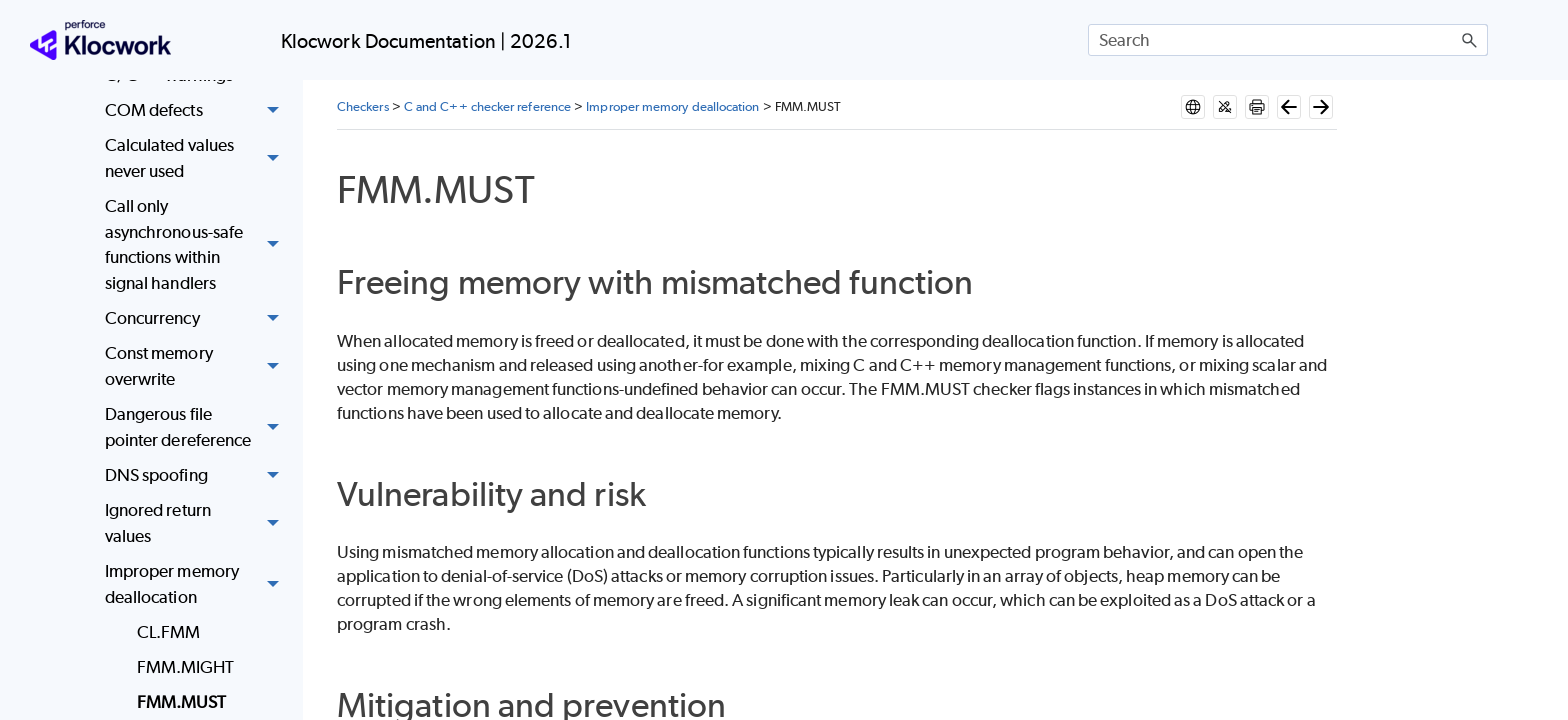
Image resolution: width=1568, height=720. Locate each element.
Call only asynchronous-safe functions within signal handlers (197, 245)
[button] (1470, 40)
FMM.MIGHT (186, 667)
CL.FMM (168, 632)
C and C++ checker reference (487, 106)
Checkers (363, 106)
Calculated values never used (197, 159)
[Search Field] (1288, 40)
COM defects (197, 110)
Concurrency (197, 318)
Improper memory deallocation (197, 584)
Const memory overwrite (197, 367)
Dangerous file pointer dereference (197, 427)
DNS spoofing (197, 475)
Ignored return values (197, 523)
